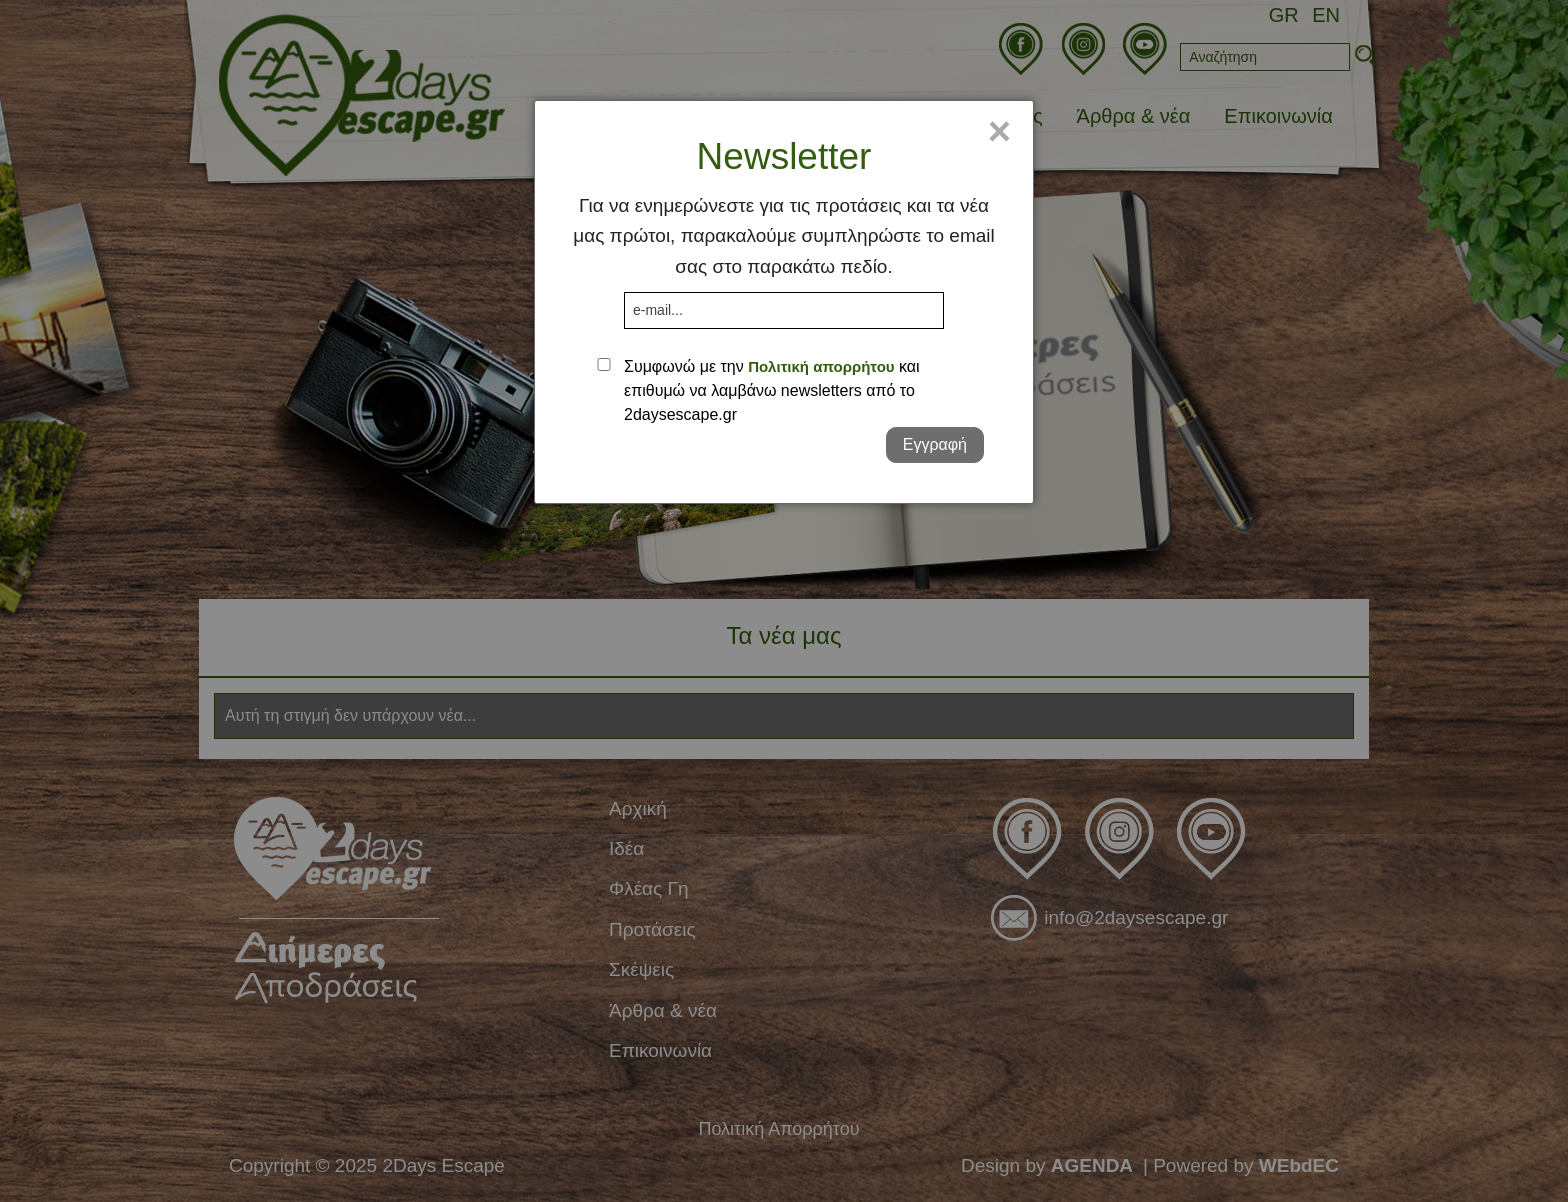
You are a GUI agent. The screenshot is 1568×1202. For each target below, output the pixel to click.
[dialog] (784, 302)
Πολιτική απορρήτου (821, 366)
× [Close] (999, 131)
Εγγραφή (935, 444)
